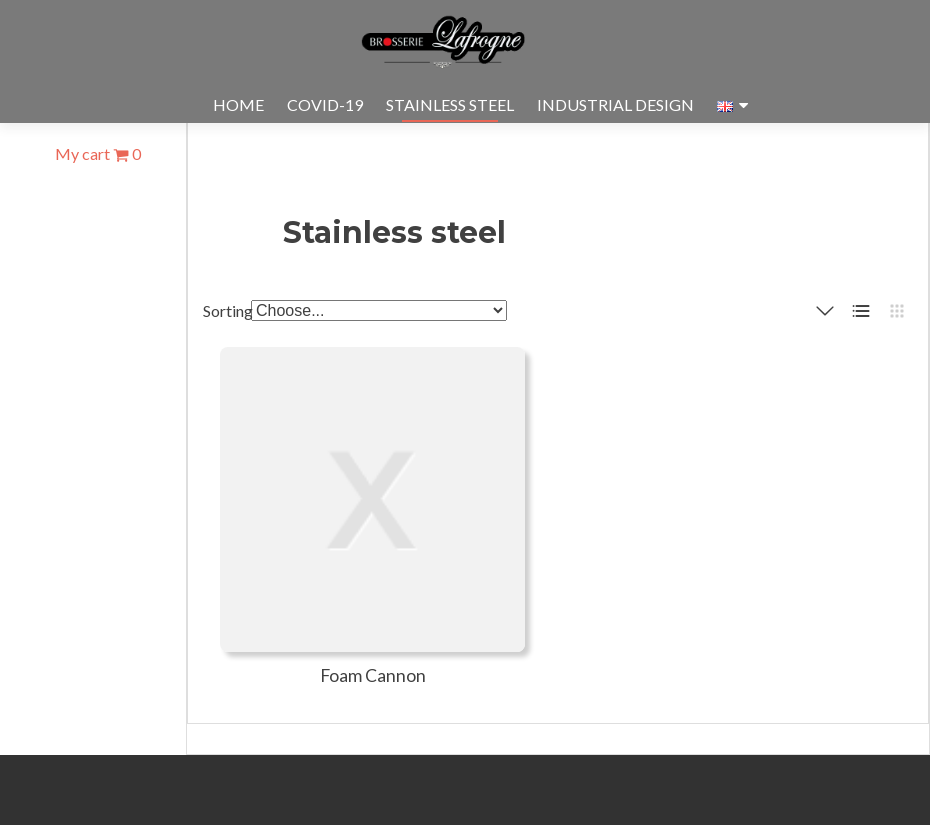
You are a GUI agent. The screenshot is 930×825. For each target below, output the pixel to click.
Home (238, 104)
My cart (98, 153)
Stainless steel (450, 104)
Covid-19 (325, 104)
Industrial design (615, 104)
